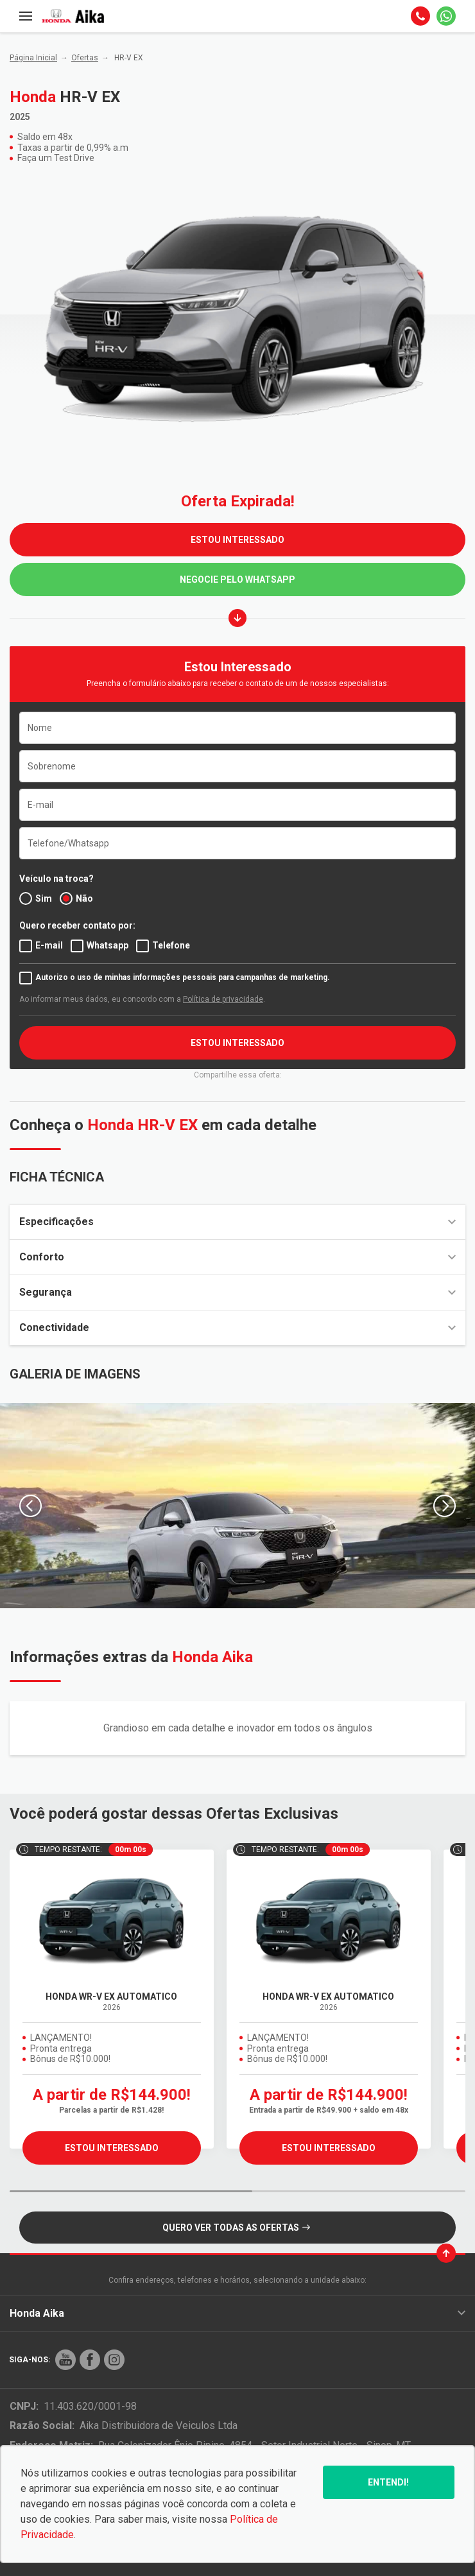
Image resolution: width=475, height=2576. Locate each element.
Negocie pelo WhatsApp (237, 579)
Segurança (237, 1292)
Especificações (237, 1221)
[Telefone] (420, 16)
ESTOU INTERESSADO (237, 540)
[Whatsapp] (446, 16)
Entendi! (388, 2482)
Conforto (237, 1257)
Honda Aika (237, 2313)
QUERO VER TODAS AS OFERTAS (236, 2227)
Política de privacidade (223, 999)
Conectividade (237, 1327)
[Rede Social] (65, 2360)
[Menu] (26, 16)
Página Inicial (33, 57)
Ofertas (84, 57)
